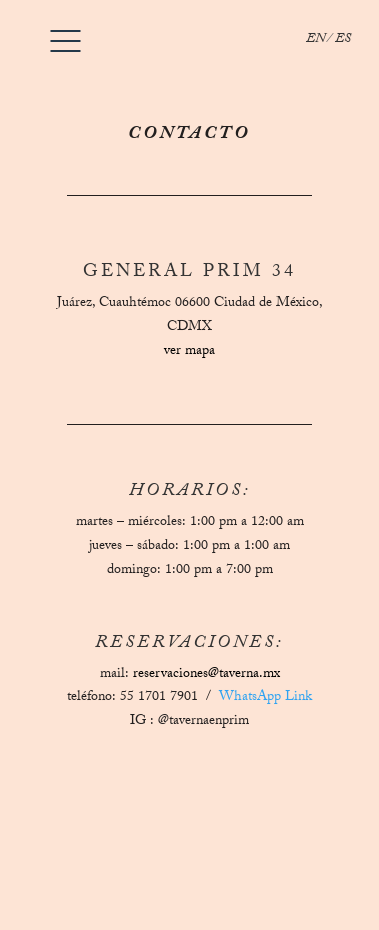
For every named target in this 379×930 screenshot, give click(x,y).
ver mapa (189, 352)
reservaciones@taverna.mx (206, 675)
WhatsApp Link (265, 698)
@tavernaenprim (203, 722)
